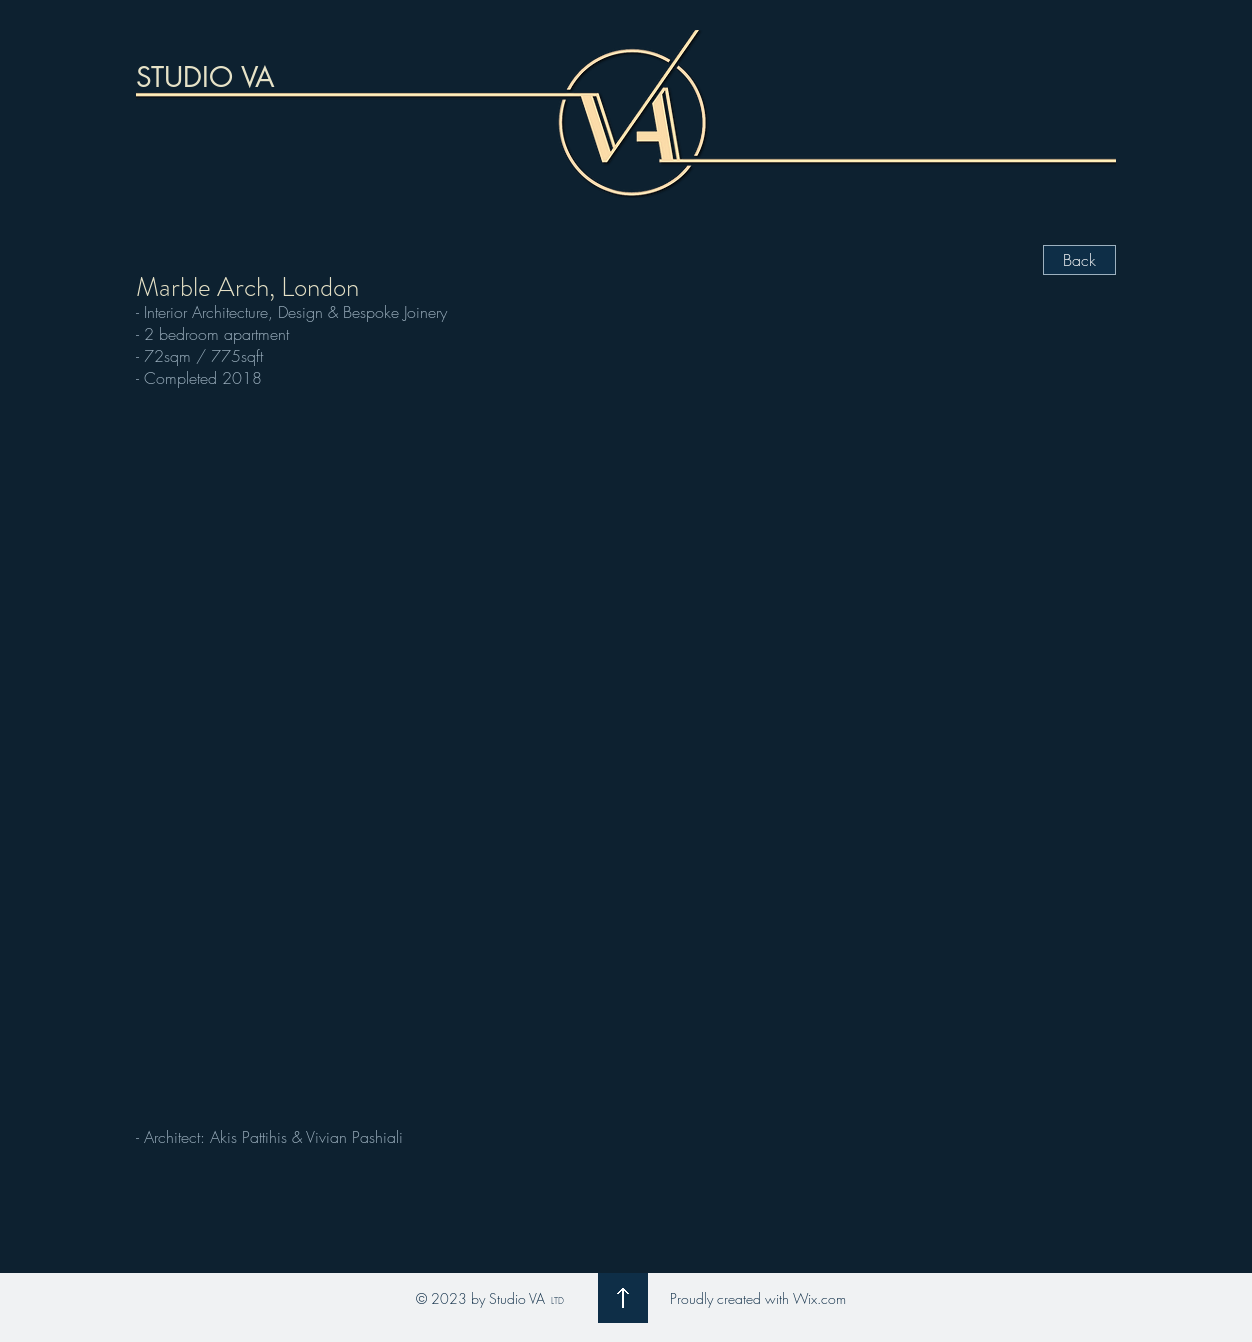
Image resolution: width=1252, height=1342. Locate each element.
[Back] (1079, 260)
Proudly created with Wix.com (758, 1298)
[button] (626, 754)
